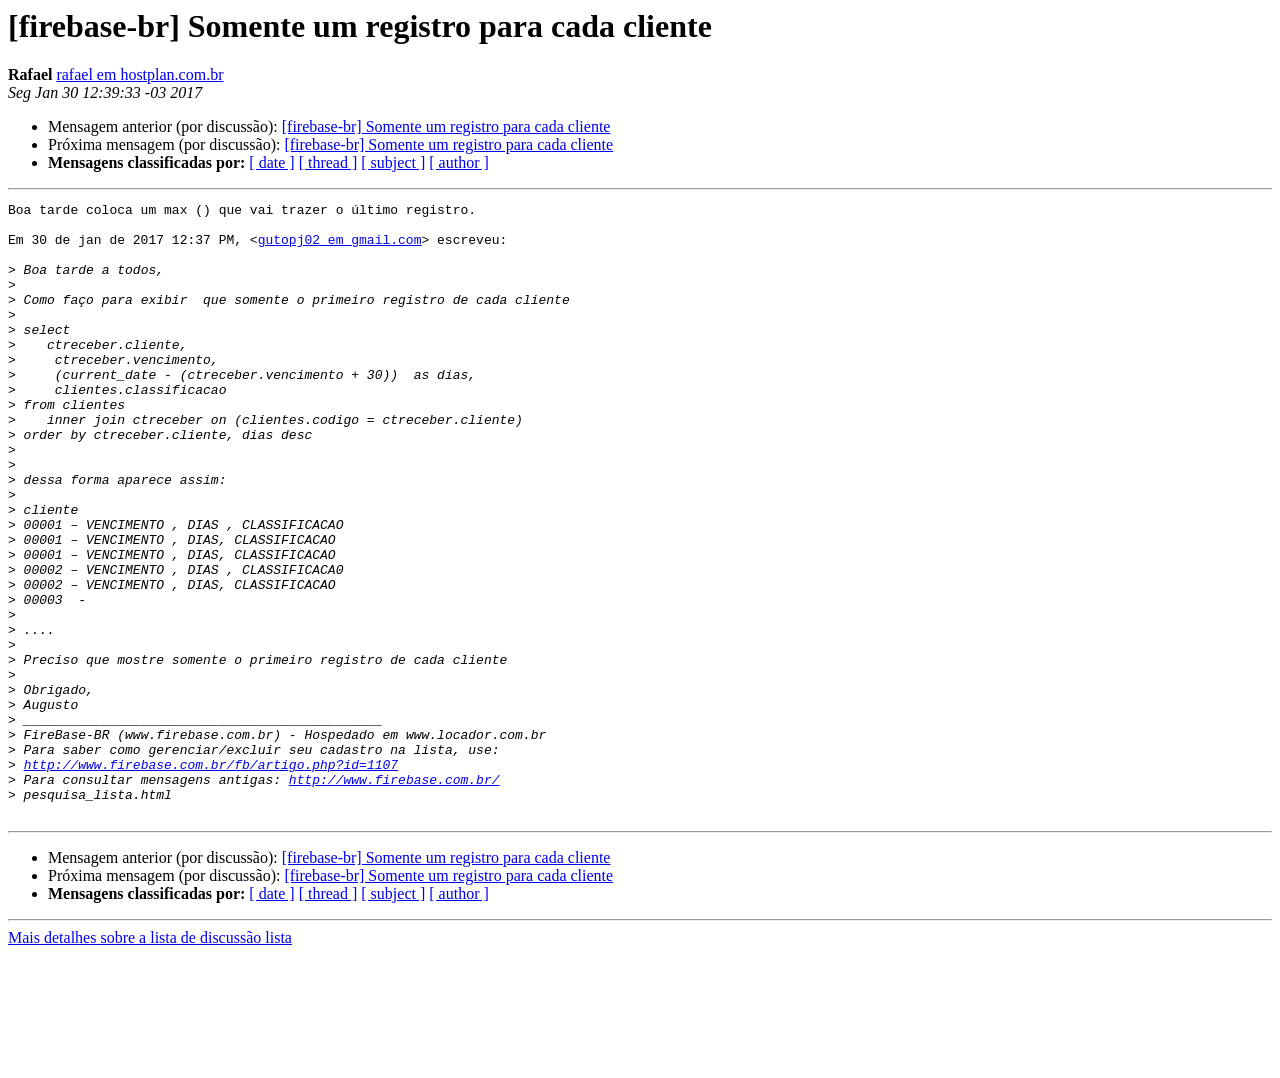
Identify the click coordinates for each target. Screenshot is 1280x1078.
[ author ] (459, 162)
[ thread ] (328, 162)
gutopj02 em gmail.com (340, 248)
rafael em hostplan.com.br (139, 74)
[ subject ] (393, 162)
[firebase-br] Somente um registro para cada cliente (446, 126)
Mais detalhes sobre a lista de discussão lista (150, 1060)
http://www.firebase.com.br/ (394, 896)
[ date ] (271, 162)
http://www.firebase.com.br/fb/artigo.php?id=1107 (211, 878)
